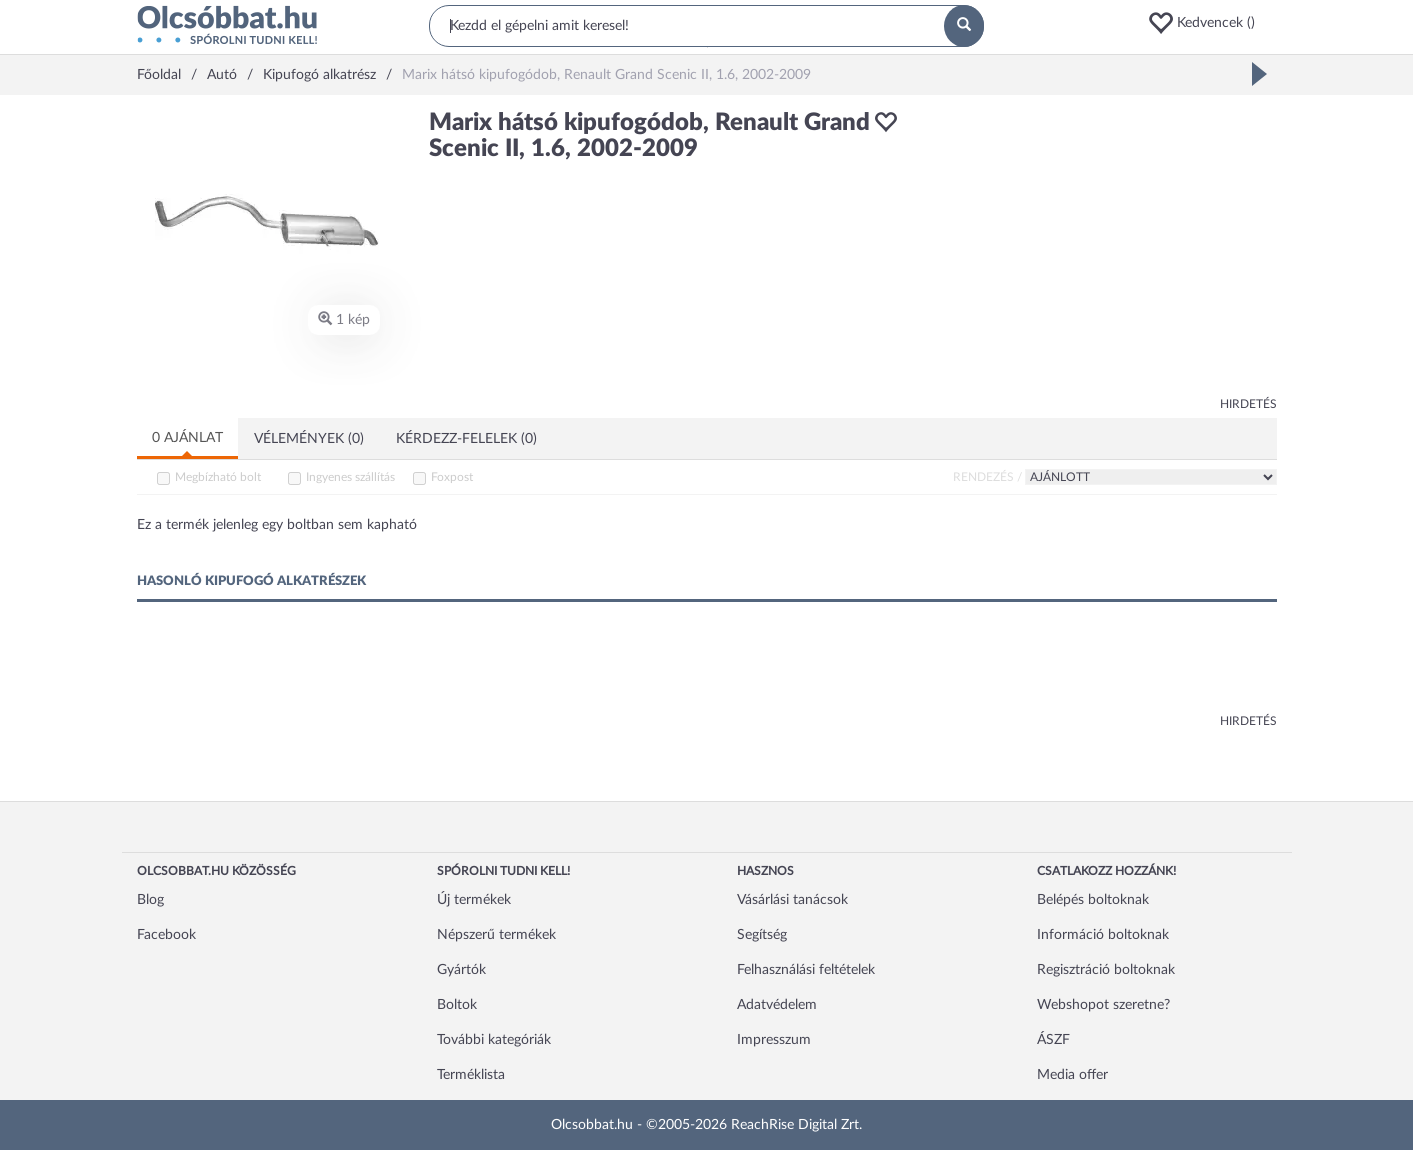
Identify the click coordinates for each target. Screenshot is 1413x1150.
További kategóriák (494, 1040)
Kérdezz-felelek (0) (466, 439)
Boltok (457, 1005)
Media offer (1072, 1075)
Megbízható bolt (218, 477)
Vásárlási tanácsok (792, 900)
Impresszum (774, 1040)
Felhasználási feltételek (806, 970)
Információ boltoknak (1103, 935)
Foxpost (452, 477)
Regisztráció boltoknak (1106, 970)
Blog (150, 900)
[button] (1212, 23)
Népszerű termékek (496, 935)
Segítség (762, 935)
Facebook (166, 935)
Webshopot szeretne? (1103, 1005)
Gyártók (461, 970)
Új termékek (474, 900)
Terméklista (471, 1075)
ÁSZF (1053, 1040)
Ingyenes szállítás (350, 477)
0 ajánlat (187, 438)
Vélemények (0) (309, 439)
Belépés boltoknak (1093, 900)
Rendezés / (987, 477)
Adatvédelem (777, 1005)
